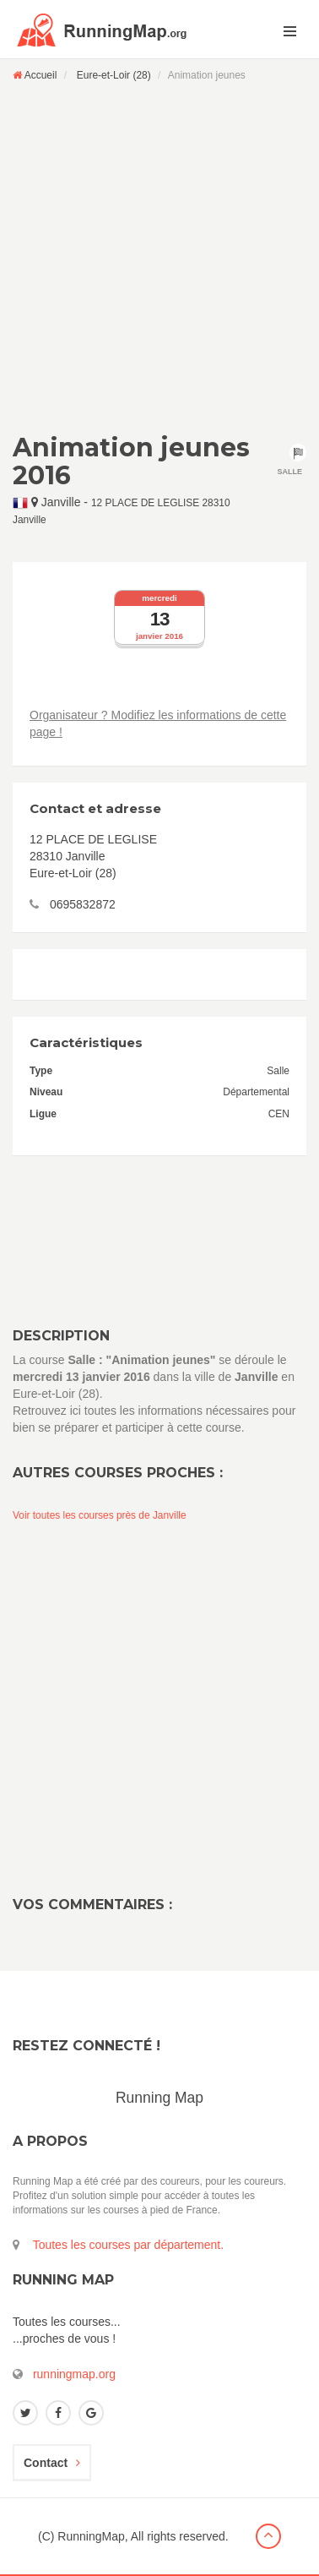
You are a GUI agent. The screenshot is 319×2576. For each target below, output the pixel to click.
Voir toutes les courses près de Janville (100, 1515)
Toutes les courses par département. (128, 2244)
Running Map (159, 2097)
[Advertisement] (159, 257)
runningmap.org (74, 2374)
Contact (52, 2463)
